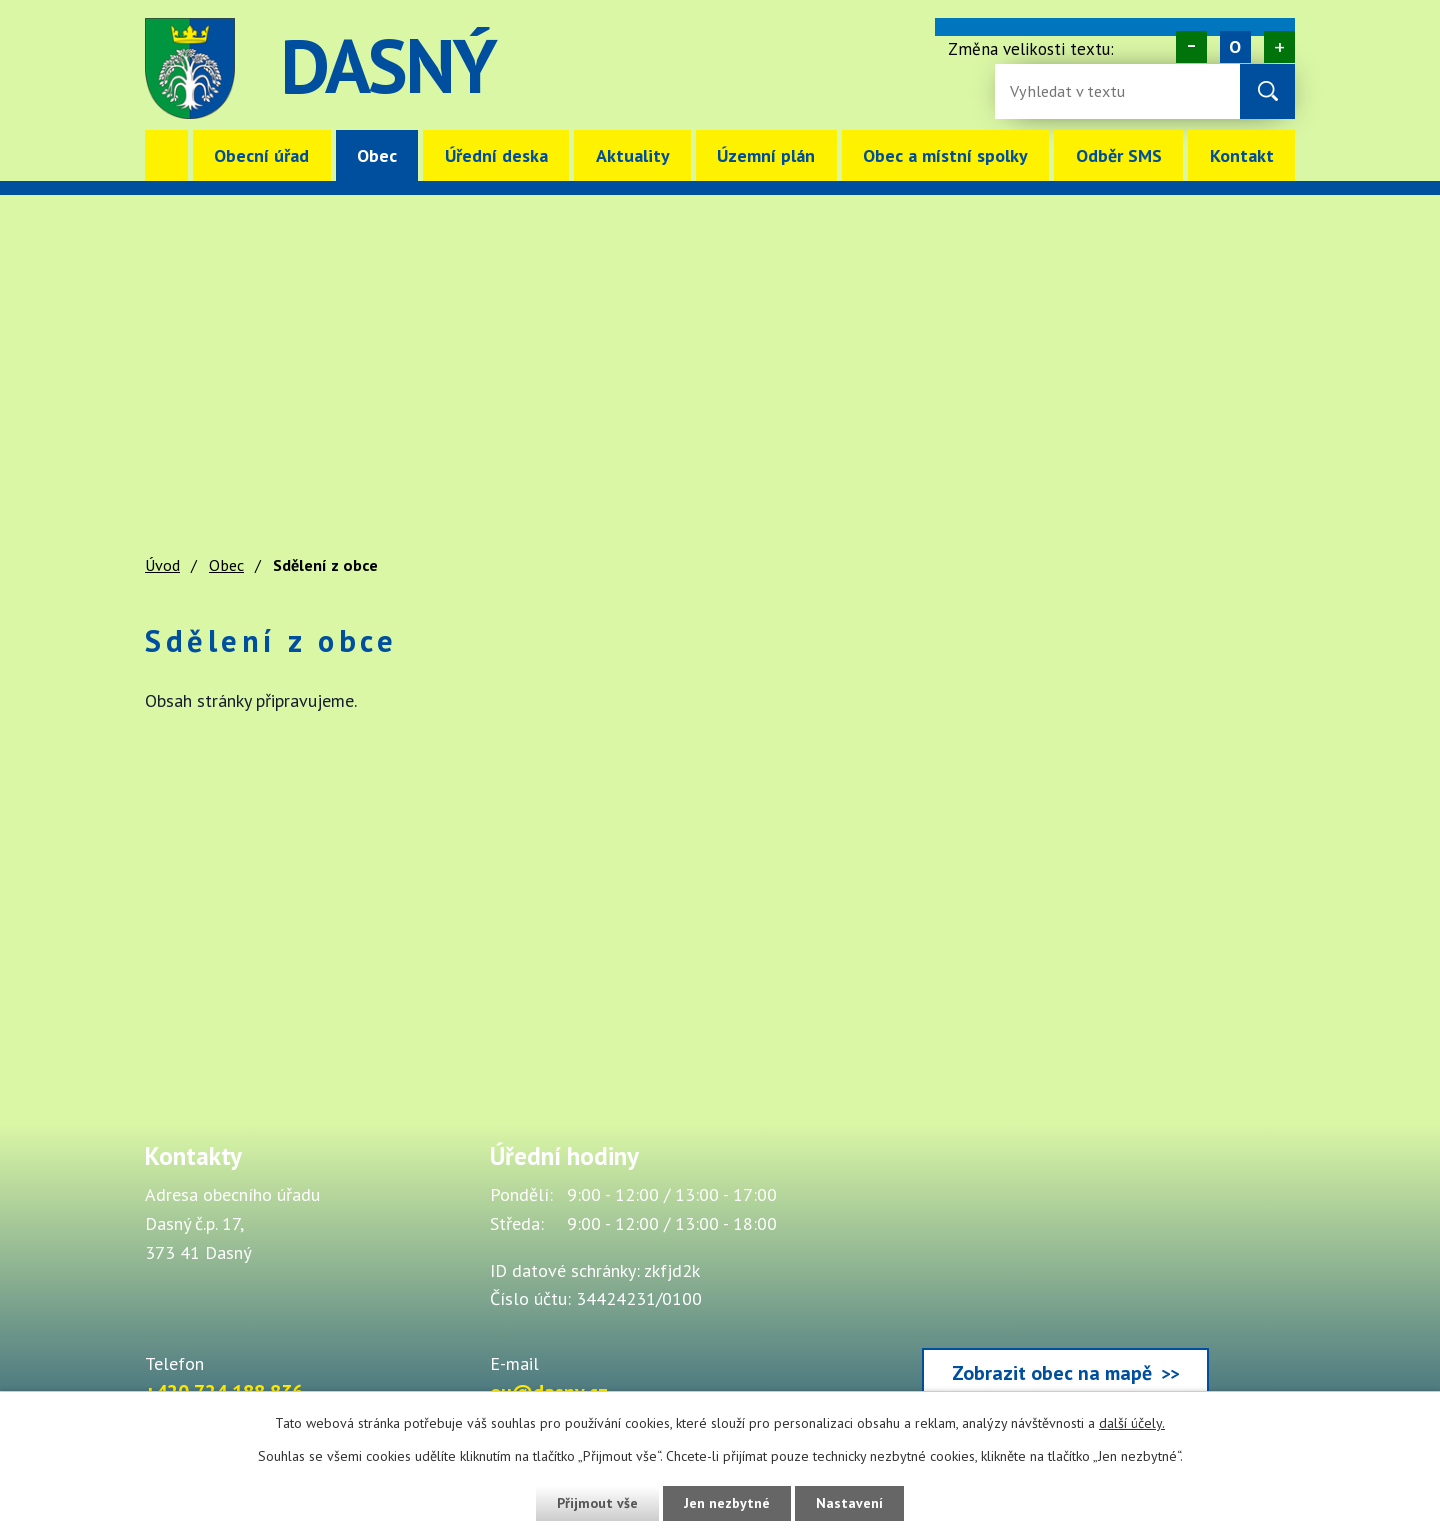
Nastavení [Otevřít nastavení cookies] (849, 1503)
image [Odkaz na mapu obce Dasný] (844, 68)
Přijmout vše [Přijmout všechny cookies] (597, 1503)
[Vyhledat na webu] (1267, 91)
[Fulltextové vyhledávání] (1075, 91)
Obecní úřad (261, 155)
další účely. (1132, 1423)
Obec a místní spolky (945, 155)
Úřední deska (496, 155)
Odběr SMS (1119, 155)
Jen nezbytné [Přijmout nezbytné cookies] (727, 1503)
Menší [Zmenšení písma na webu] (1191, 47)
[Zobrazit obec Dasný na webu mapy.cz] (1065, 1274)
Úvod (166, 155)
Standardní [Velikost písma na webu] (1235, 47)
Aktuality (633, 155)
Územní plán (766, 155)
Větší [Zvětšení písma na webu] (1279, 47)
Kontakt (1242, 155)
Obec (377, 155)
